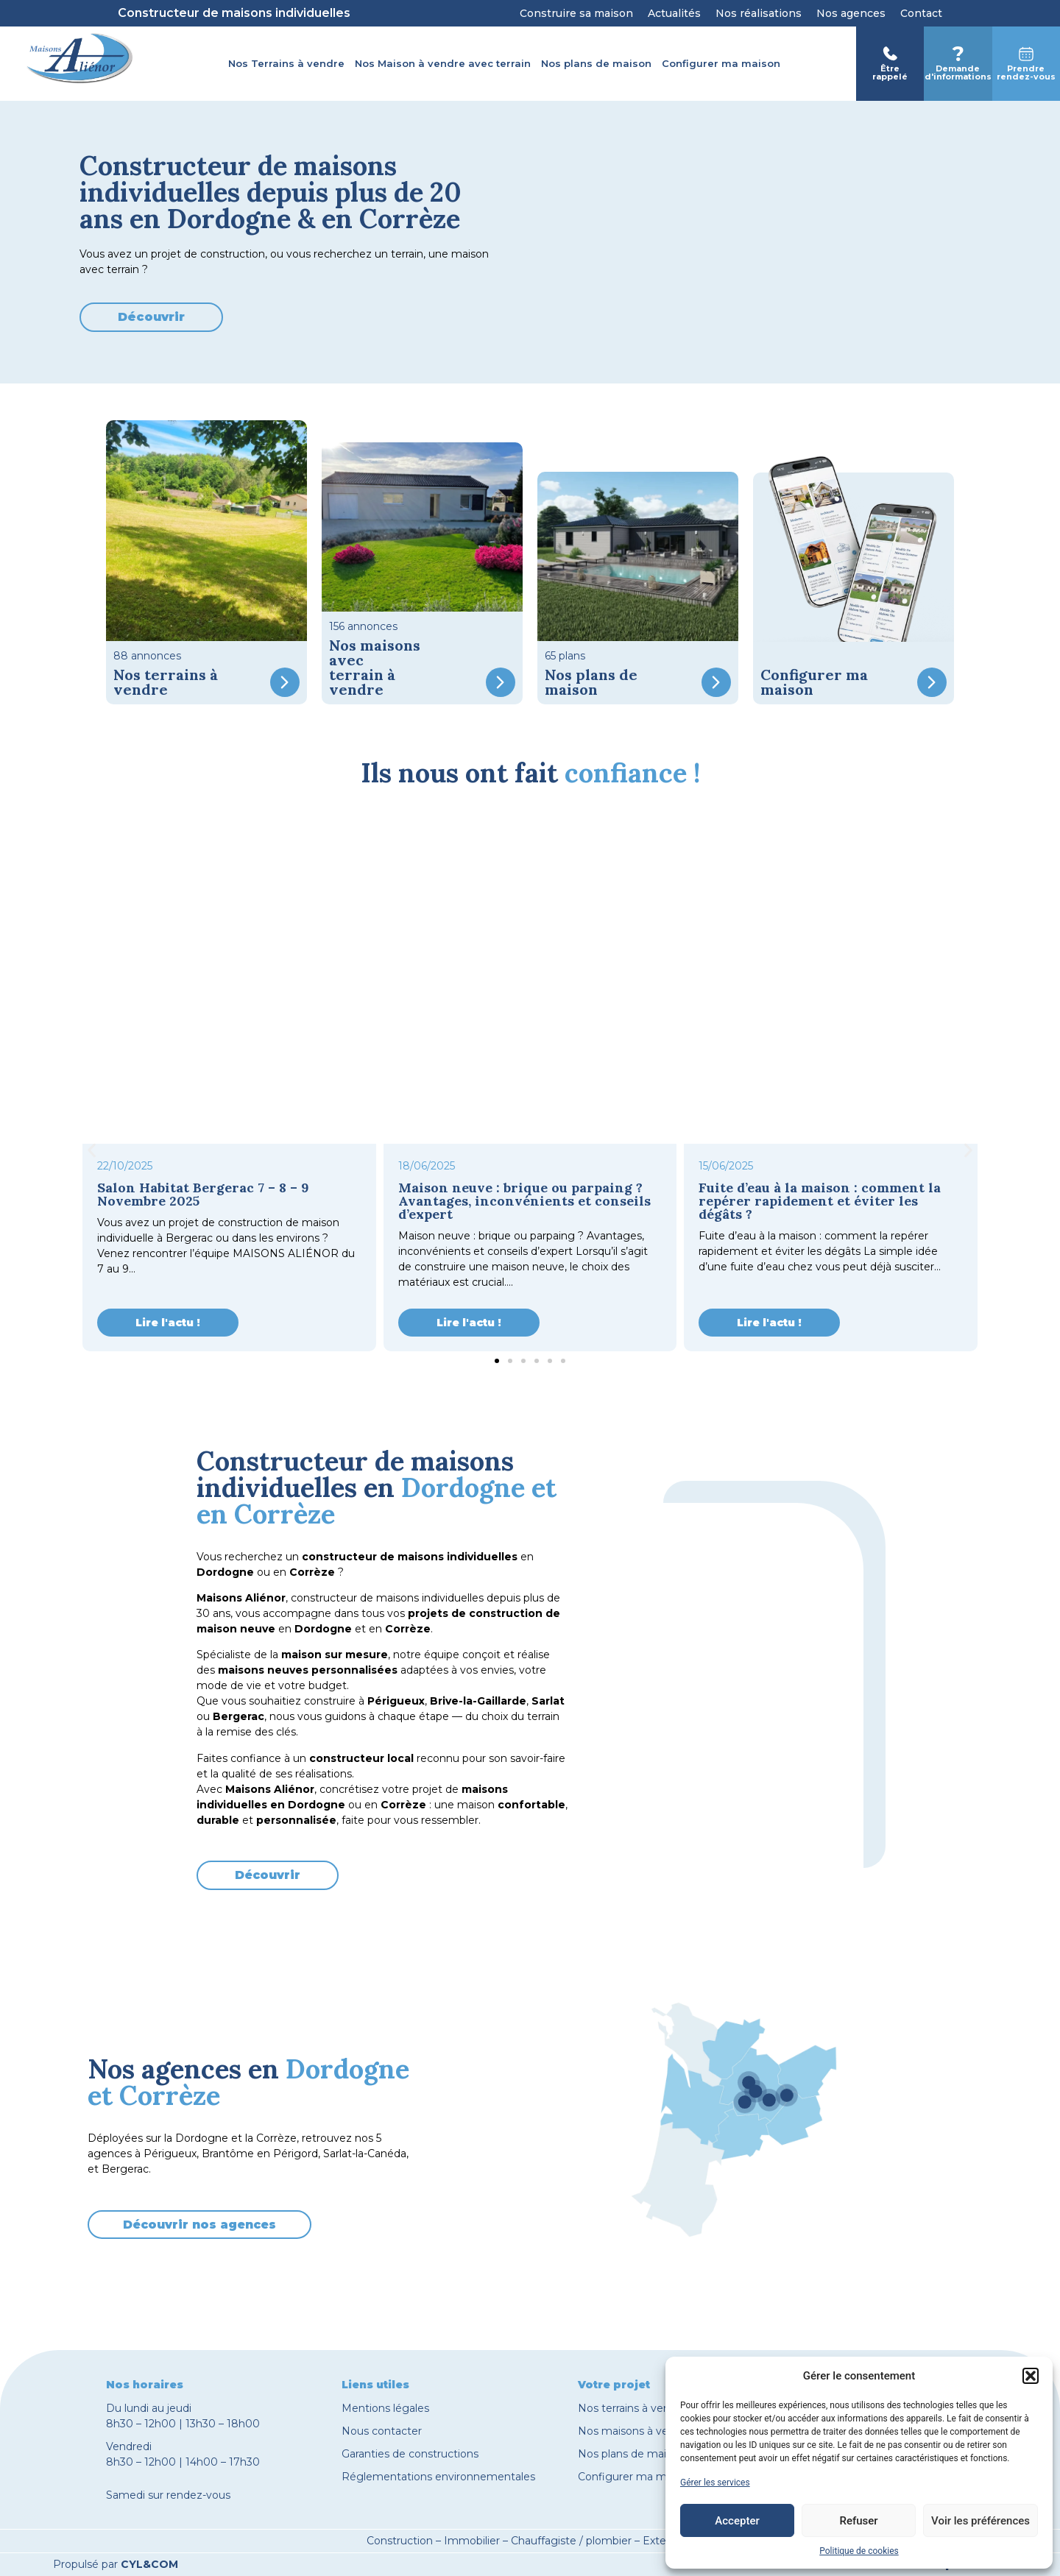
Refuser (858, 2520)
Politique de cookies (858, 2551)
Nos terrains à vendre (632, 2408)
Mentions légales (385, 2408)
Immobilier (472, 2540)
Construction (400, 2540)
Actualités (674, 13)
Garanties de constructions (410, 2453)
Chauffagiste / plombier (571, 2540)
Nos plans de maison (596, 63)
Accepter (737, 2520)
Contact (921, 13)
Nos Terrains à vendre (286, 63)
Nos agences (851, 13)
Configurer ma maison (721, 63)
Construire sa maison (576, 13)
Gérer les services (715, 2482)
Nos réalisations (759, 13)
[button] (1030, 2375)
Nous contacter (382, 2431)
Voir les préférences (980, 2520)
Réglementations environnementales (438, 2476)
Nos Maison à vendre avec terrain (443, 63)
